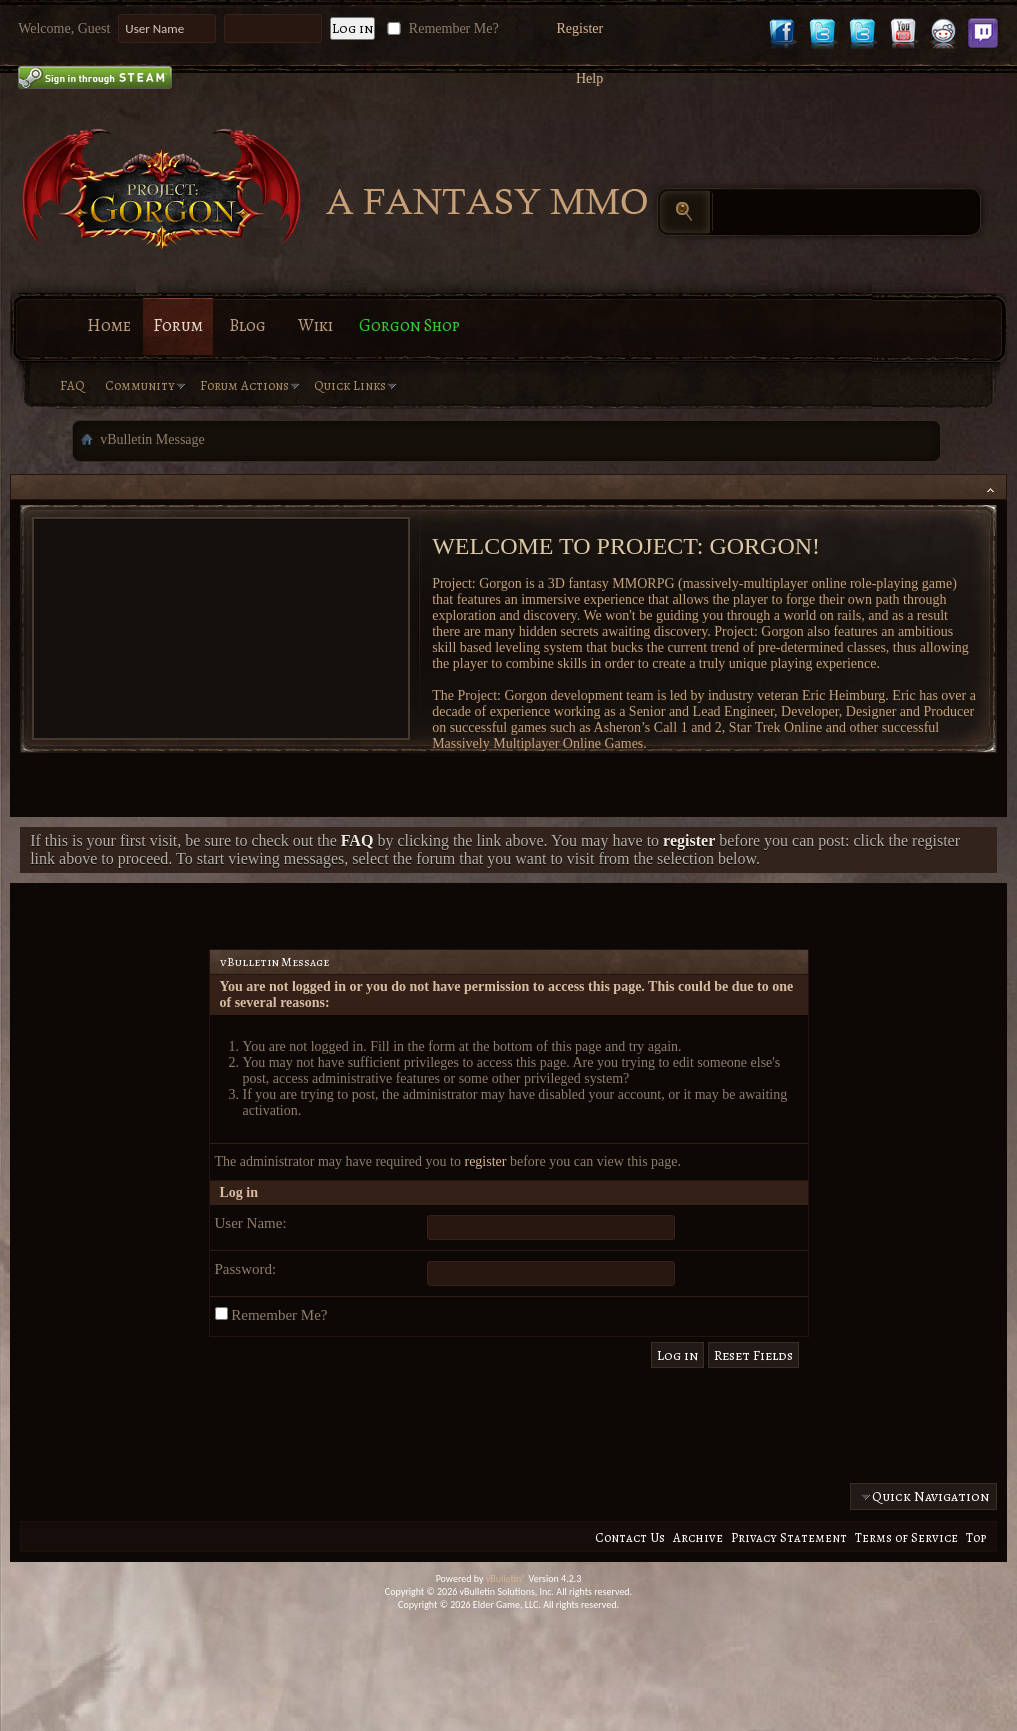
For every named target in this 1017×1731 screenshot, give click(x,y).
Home (109, 325)
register (485, 1161)
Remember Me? (440, 28)
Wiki (315, 325)
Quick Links (350, 385)
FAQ (72, 385)
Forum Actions (244, 385)
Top (976, 1537)
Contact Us (630, 1537)
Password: (246, 1269)
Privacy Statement (789, 1537)
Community (140, 385)
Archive (698, 1537)
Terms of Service (906, 1537)
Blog (247, 325)
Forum (178, 325)
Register (580, 28)
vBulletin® (506, 1578)
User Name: (251, 1223)
